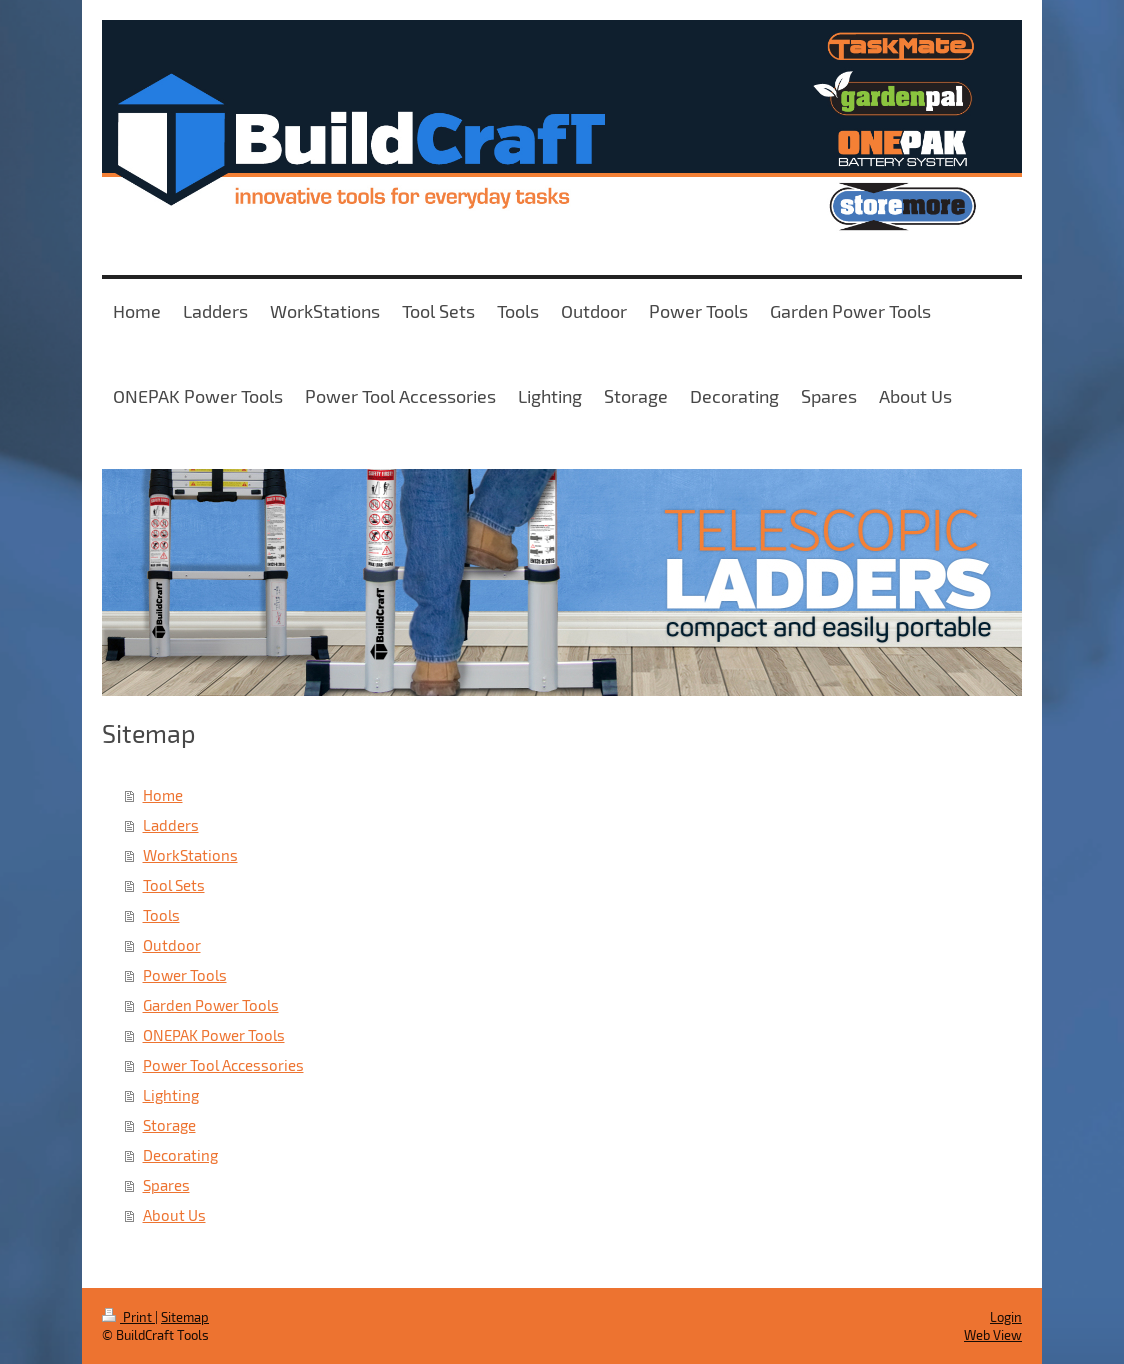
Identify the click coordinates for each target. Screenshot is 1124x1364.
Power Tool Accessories (223, 1065)
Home (163, 795)
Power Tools (185, 975)
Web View (993, 1335)
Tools (161, 915)
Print (128, 1317)
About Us (174, 1215)
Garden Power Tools (211, 1005)
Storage (169, 1125)
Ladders (171, 825)
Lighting (171, 1095)
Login (1006, 1317)
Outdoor (172, 945)
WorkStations (190, 855)
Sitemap (185, 1317)
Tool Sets (174, 885)
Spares (166, 1185)
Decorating (180, 1155)
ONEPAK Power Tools (214, 1035)
